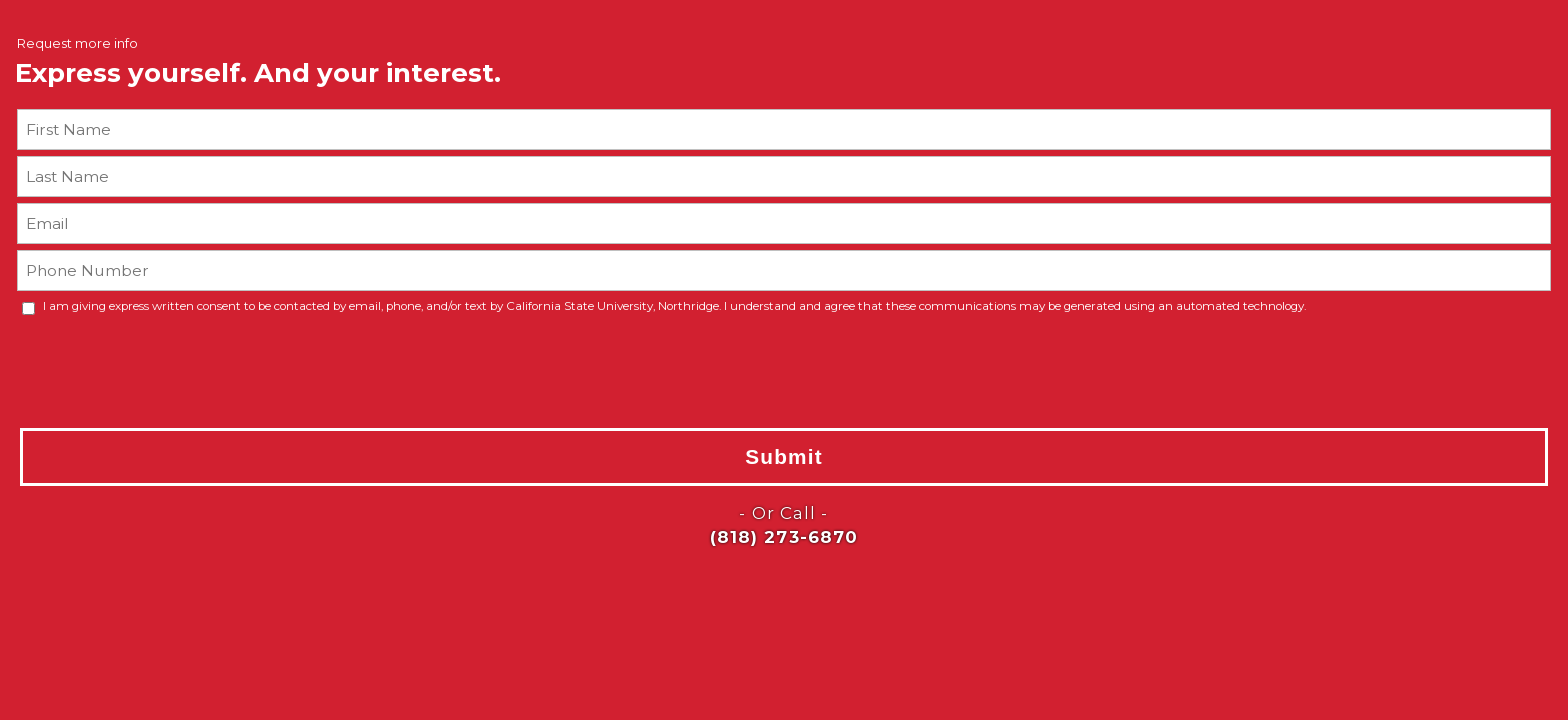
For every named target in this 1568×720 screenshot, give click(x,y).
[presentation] (138, 370)
